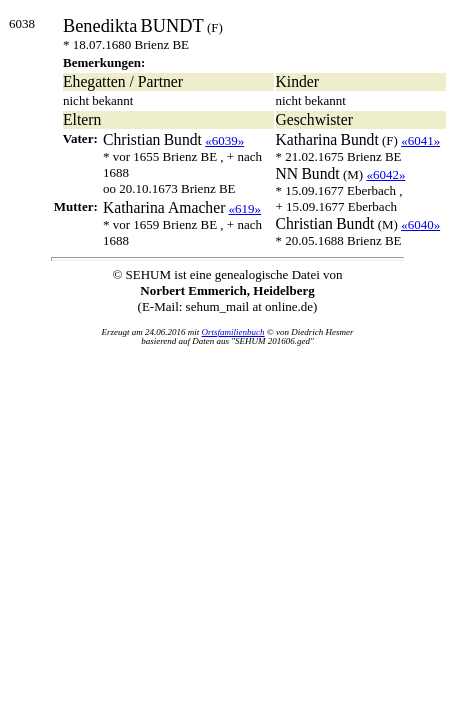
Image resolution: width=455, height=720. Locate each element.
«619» (245, 208)
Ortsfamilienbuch (233, 332)
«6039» (224, 140)
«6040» (420, 224)
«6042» (385, 174)
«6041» (420, 140)
